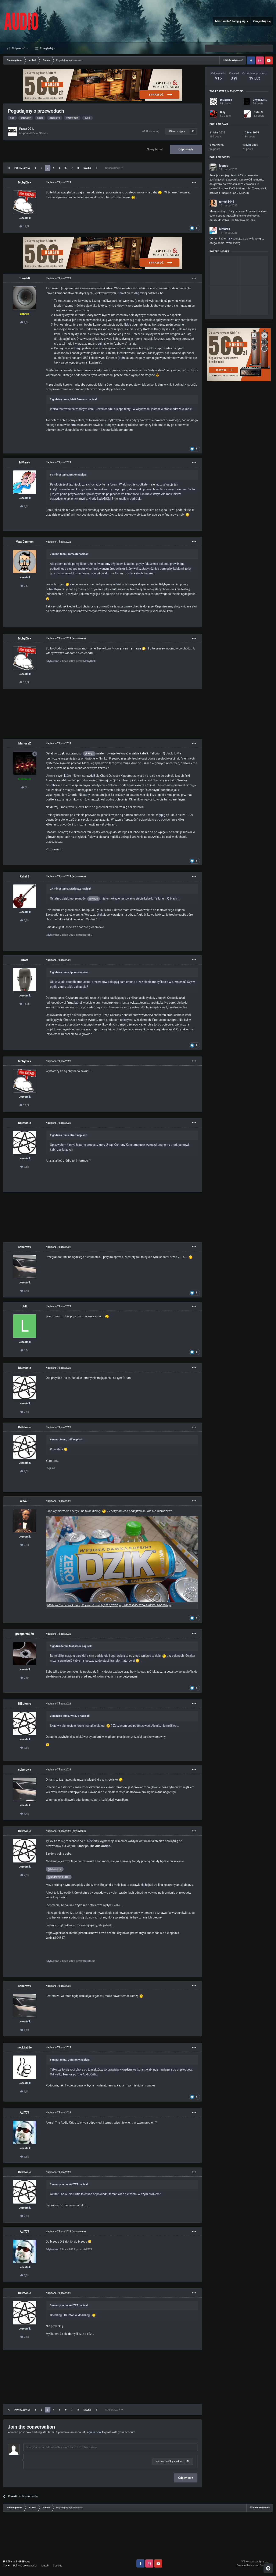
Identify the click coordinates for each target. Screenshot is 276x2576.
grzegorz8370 (24, 1634)
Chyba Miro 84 (262, 99)
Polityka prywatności (25, 2565)
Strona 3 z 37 (114, 168)
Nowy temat (155, 149)
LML (24, 1306)
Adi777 (24, 2112)
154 (25, 1350)
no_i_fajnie (24, 2047)
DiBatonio (24, 1123)
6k (24, 787)
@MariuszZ (54, 1869)
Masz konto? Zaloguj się (231, 21)
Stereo (43, 133)
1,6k (24, 322)
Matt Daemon (25, 541)
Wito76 (24, 1501)
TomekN (24, 278)
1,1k (24, 2091)
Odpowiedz (185, 149)
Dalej (87, 168)
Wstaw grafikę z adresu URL (173, 2461)
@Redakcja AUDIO (58, 1877)
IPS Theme (9, 2561)
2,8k (24, 1544)
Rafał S (24, 876)
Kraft (24, 960)
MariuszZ (24, 743)
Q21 (30, 128)
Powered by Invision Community (255, 2565)
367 (25, 585)
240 (25, 1677)
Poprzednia (22, 168)
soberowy (24, 1247)
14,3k (24, 1003)
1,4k (24, 1290)
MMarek (24, 462)
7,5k (24, 1166)
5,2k (24, 920)
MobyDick (24, 182)
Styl (6, 2565)
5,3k (24, 2156)
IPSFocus (24, 2561)
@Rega (89, 753)
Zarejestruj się (262, 21)
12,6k (24, 226)
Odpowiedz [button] (185, 2477)
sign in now (93, 2432)
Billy (222, 112)
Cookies (57, 2565)
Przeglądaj (46, 48)
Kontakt (44, 2565)
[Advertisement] (102, 714)
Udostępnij (150, 131)
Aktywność (18, 48)
